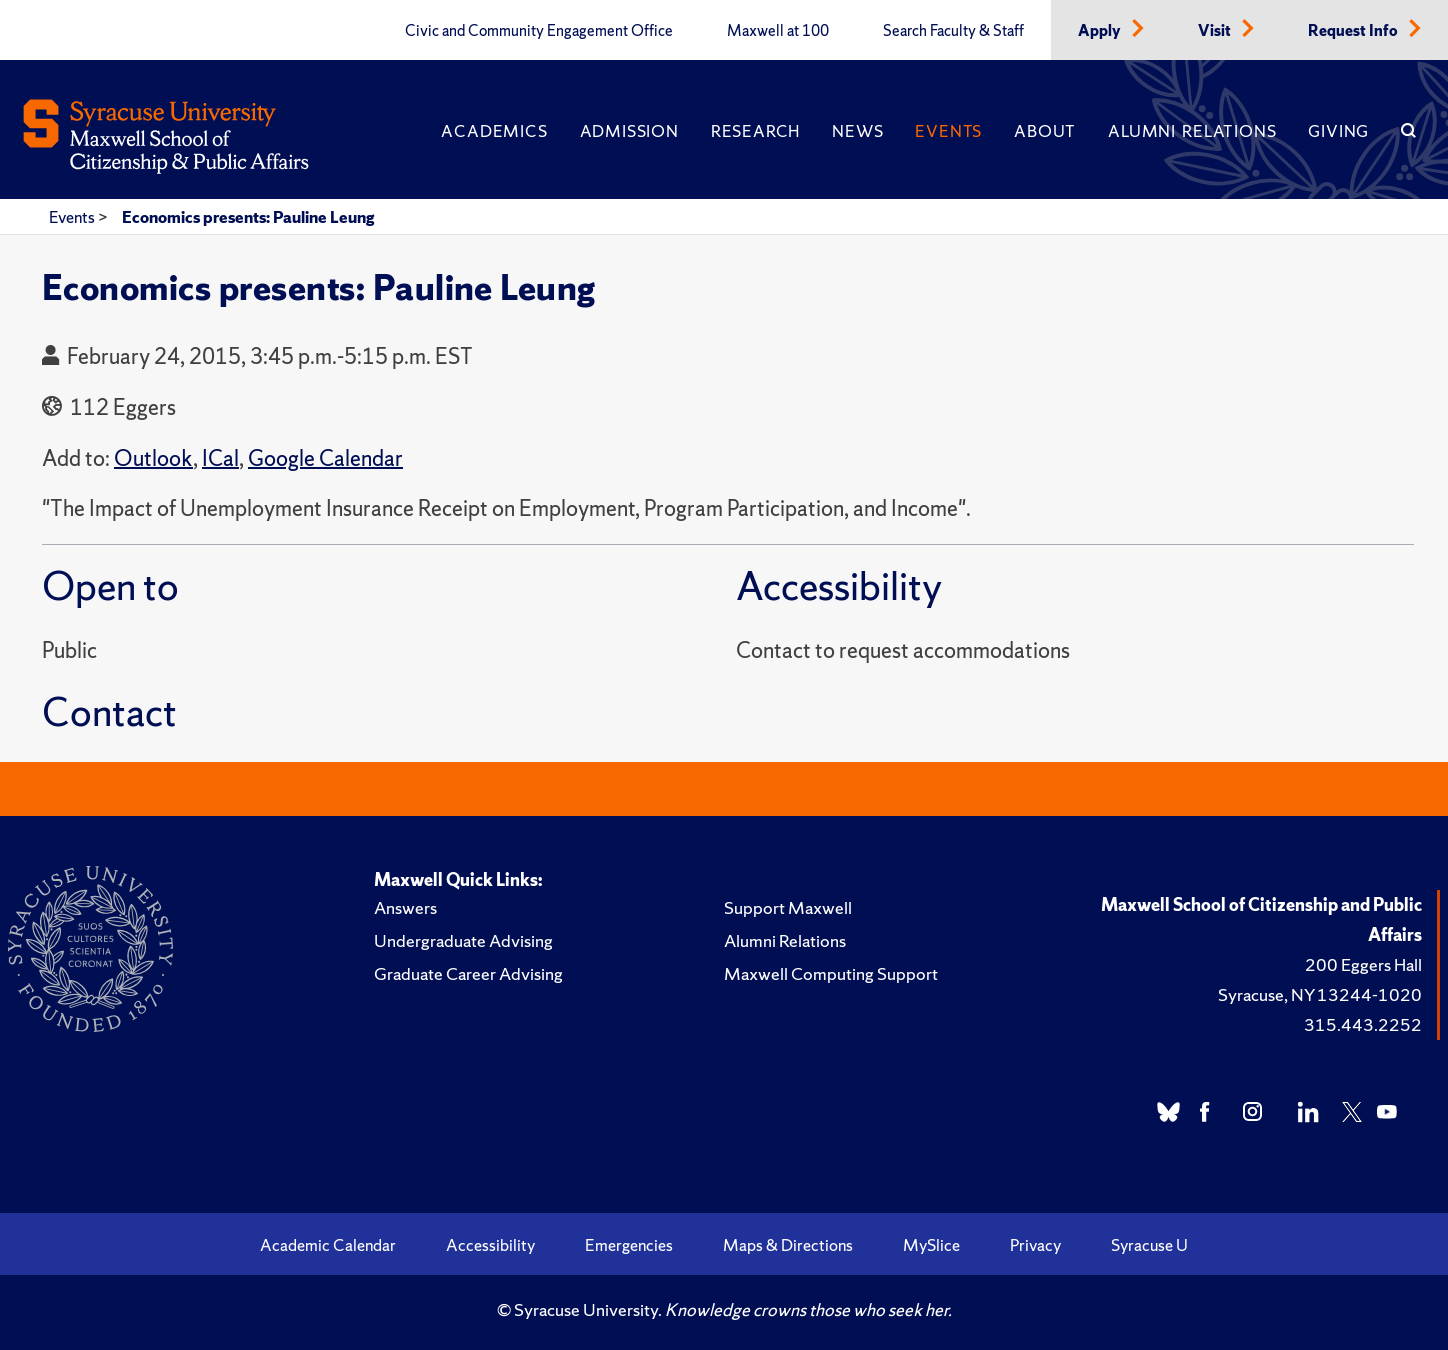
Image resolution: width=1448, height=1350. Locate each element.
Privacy (1035, 1245)
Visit (1216, 31)
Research (755, 131)
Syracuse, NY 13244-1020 (1320, 994)
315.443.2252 (1363, 1024)
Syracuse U (1149, 1245)
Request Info (1354, 31)
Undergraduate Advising (463, 940)
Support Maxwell (788, 907)
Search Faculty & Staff (953, 31)
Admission (629, 131)
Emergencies (629, 1245)
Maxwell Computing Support (831, 973)
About (1045, 131)
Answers (405, 907)
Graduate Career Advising (468, 973)
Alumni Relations (1192, 131)
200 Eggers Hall (1363, 964)
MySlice (931, 1245)
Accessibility (490, 1245)
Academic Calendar (328, 1245)
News (857, 131)
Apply (1101, 31)
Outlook (153, 458)
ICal (220, 458)
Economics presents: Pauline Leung (248, 217)
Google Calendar (325, 458)
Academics (494, 131)
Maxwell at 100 (778, 31)
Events (948, 131)
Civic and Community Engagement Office (539, 31)
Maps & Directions (788, 1245)
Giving (1338, 131)
